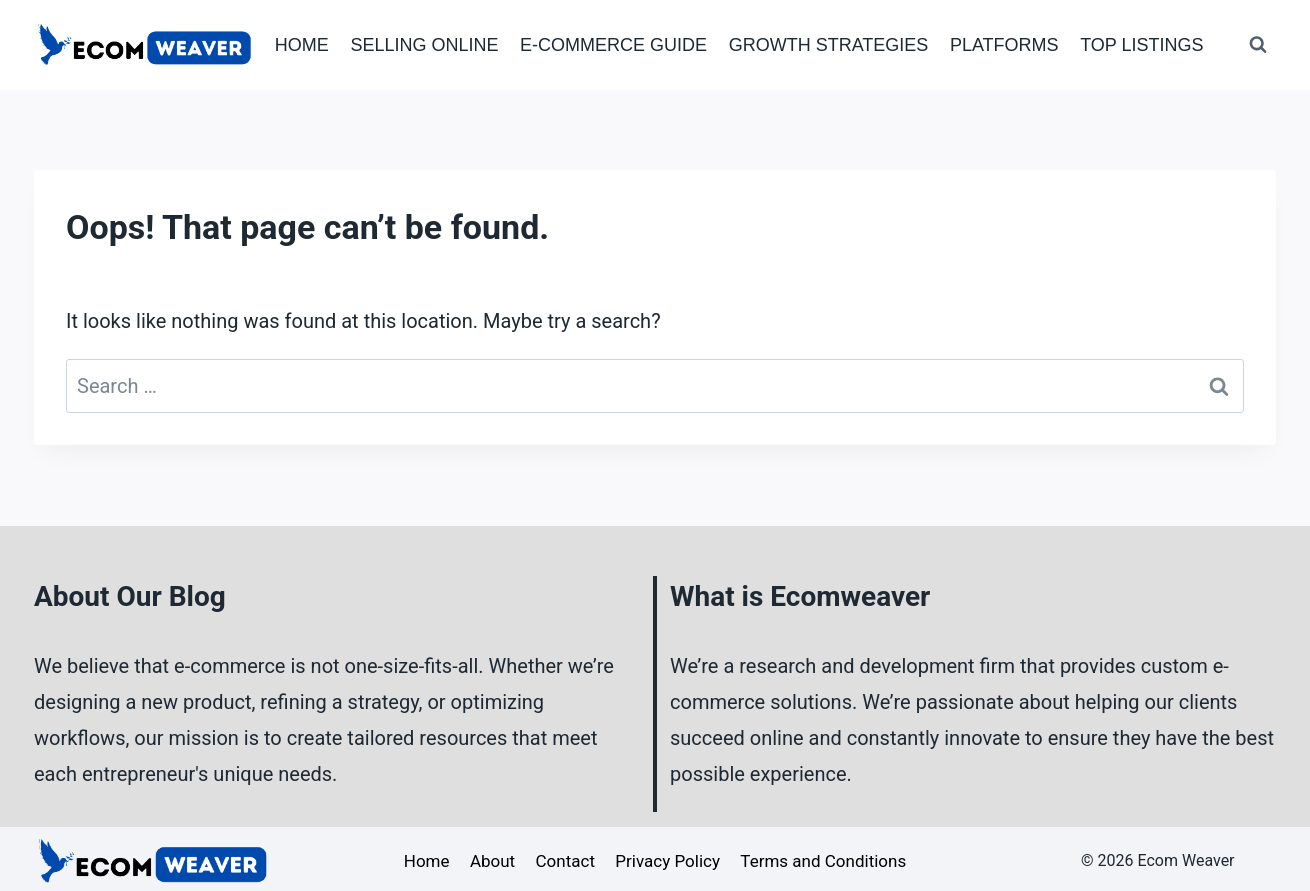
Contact (565, 861)
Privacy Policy (667, 861)
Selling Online (424, 45)
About (492, 861)
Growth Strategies (829, 45)
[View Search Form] (1258, 45)
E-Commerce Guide (613, 45)
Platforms (1004, 45)
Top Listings (1141, 45)
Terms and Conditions (823, 861)
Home (302, 45)
